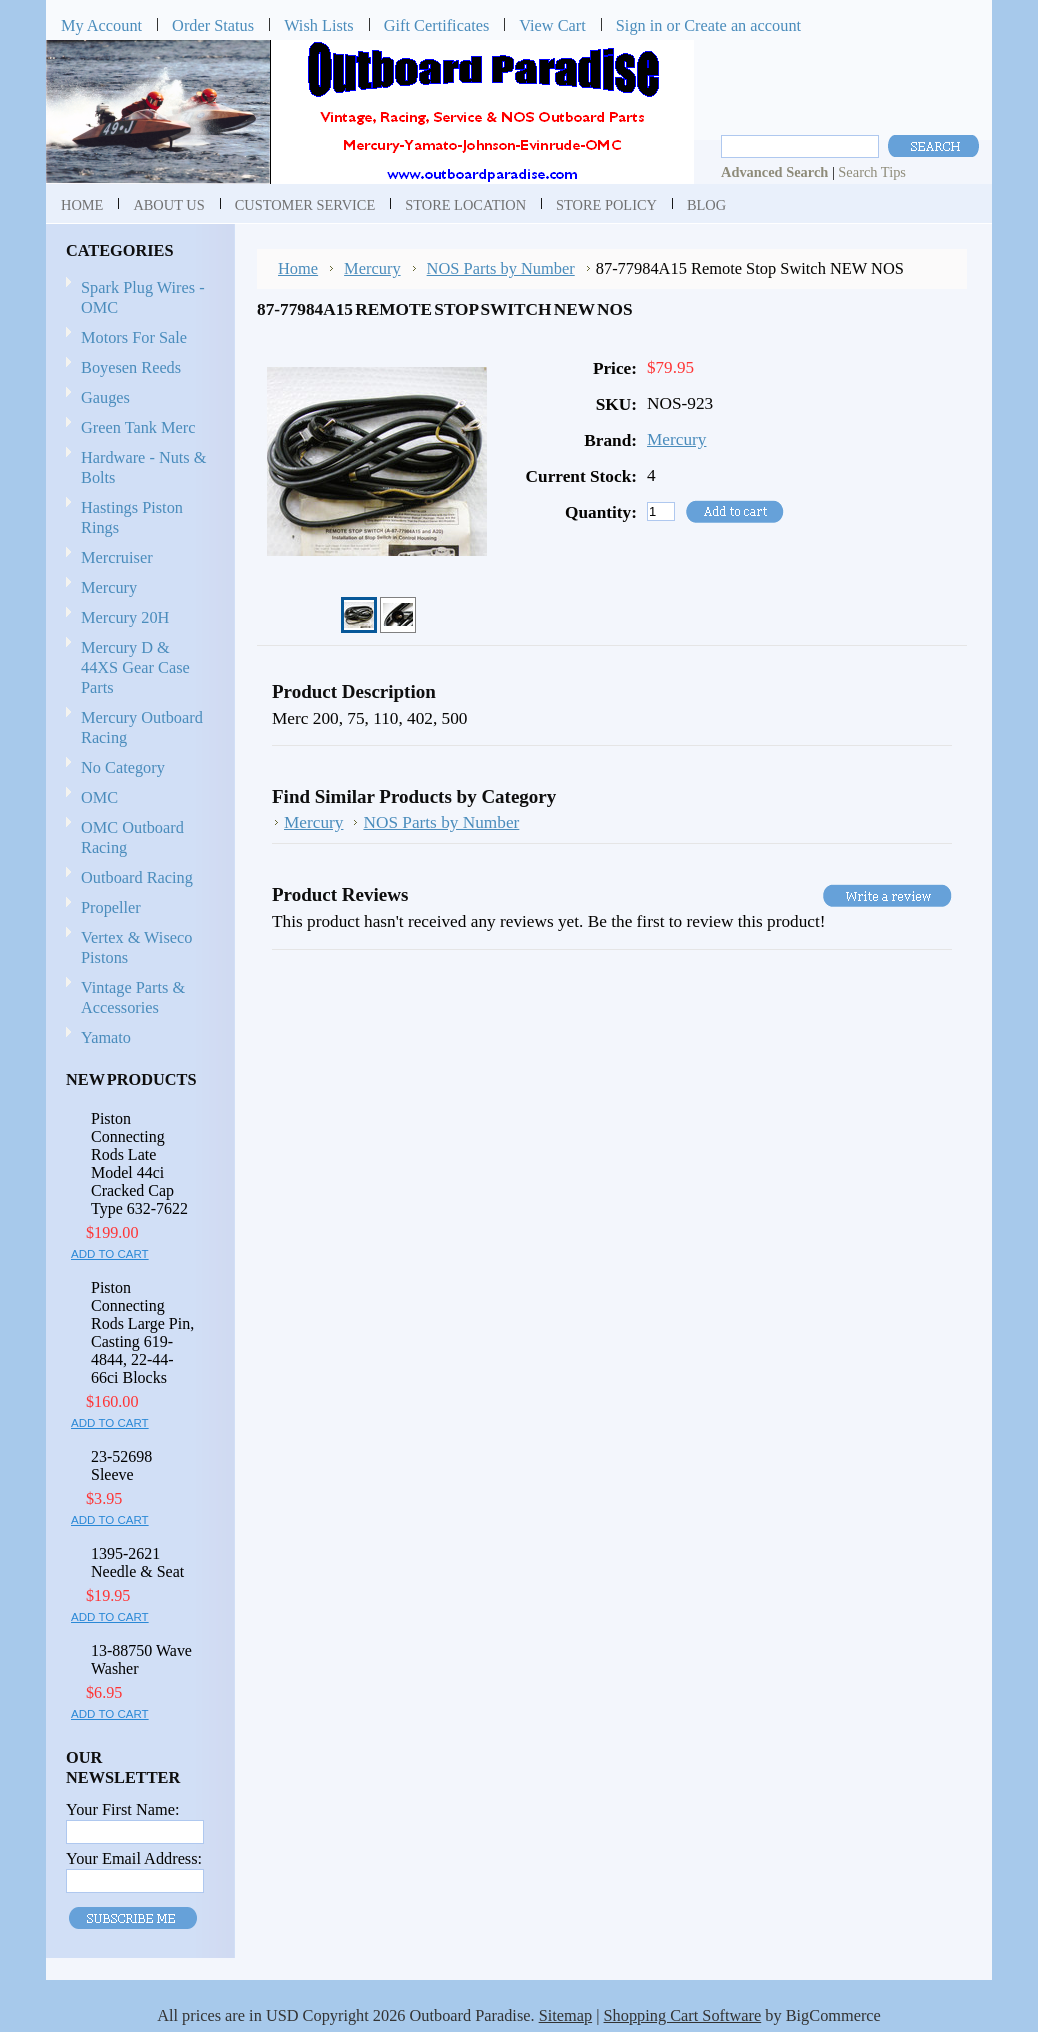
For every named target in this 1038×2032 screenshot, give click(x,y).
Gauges (105, 397)
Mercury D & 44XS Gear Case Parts (135, 667)
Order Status (213, 25)
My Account (101, 25)
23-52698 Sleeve (121, 1465)
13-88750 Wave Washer (141, 1659)
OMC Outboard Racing (132, 837)
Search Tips (872, 172)
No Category (123, 767)
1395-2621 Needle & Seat (137, 1562)
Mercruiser (137, 558)
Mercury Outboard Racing (142, 727)
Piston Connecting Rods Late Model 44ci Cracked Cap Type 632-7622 (139, 1163)
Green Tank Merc (138, 427)
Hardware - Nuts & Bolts (143, 467)
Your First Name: (122, 1809)
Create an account (742, 25)
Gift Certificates (437, 25)
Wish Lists (319, 25)
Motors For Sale (134, 337)
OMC (137, 798)
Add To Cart (110, 1254)
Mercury (137, 588)
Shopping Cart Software (683, 2015)
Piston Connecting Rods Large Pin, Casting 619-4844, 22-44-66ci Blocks (142, 1332)
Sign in (639, 25)
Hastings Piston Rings (132, 517)
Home (298, 268)
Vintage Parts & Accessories (133, 997)
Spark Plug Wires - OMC (143, 297)
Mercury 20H (125, 617)
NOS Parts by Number (501, 268)
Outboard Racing (137, 877)
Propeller (137, 908)
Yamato (106, 1037)
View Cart (552, 25)
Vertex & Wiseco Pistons (136, 947)
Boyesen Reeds (131, 367)
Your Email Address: (134, 1858)
